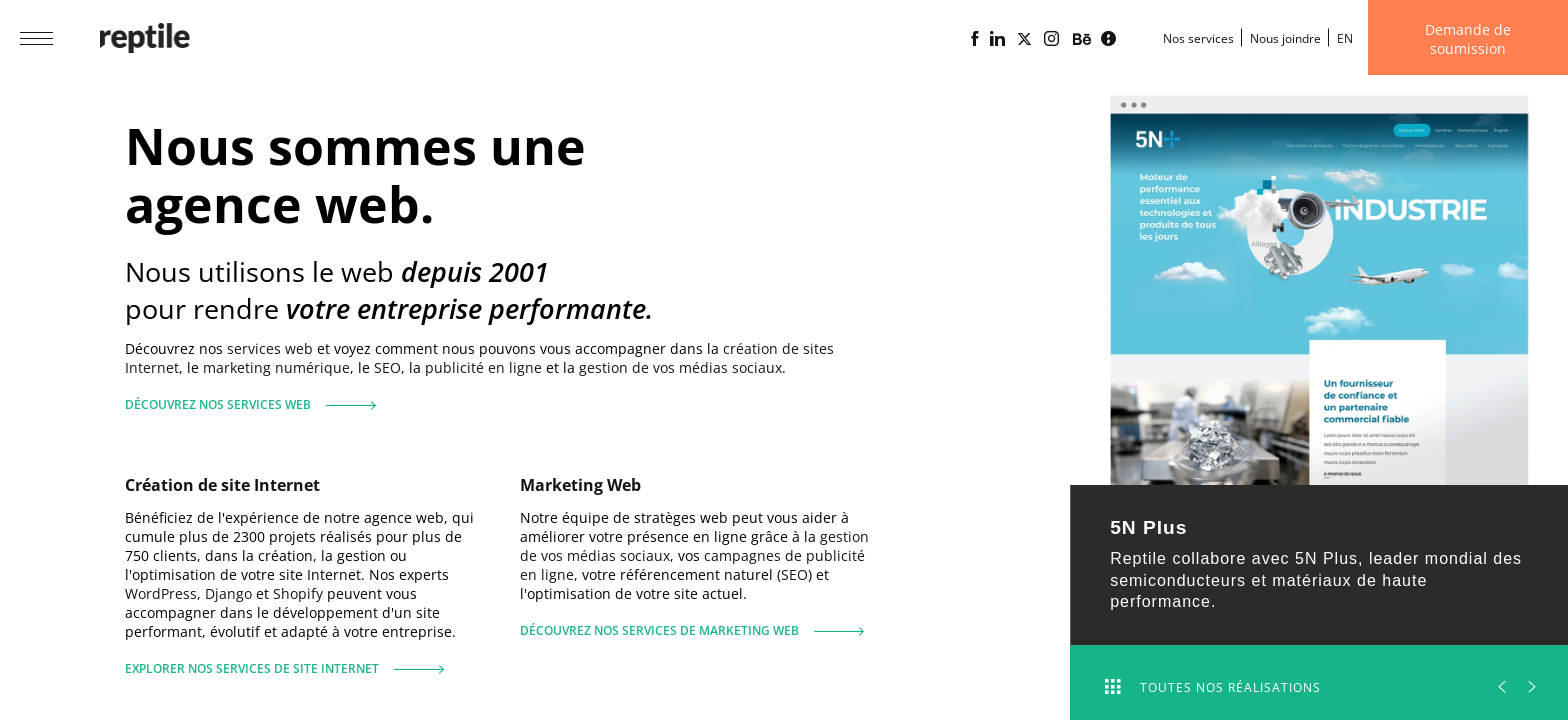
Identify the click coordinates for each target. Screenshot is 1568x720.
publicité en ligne (483, 367)
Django (228, 593)
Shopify (298, 593)
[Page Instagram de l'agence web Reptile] (1051, 39)
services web (270, 348)
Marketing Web (580, 485)
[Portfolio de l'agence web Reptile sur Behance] (1082, 40)
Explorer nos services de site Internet (284, 660)
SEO (387, 367)
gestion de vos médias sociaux (680, 367)
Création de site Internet (222, 485)
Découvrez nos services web (243, 396)
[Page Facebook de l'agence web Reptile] (974, 39)
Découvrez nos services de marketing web (692, 622)
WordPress (161, 593)
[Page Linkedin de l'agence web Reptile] (997, 39)
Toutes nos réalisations (1213, 687)
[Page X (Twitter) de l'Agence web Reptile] (1024, 39)
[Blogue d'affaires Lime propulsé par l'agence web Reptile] (1108, 39)
